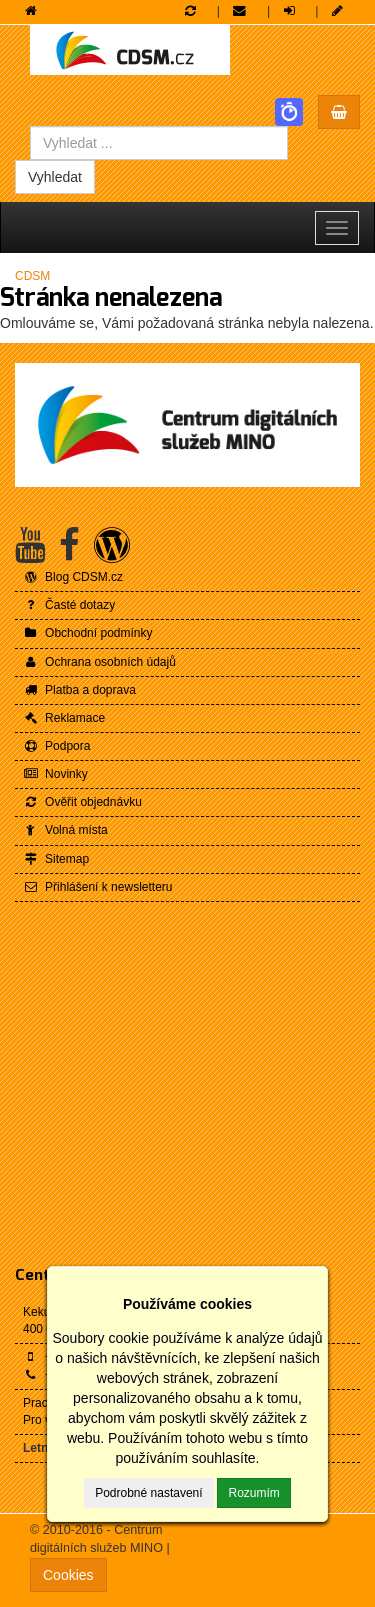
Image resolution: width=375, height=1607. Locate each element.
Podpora (56, 746)
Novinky (55, 774)
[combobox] (159, 143)
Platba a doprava (79, 690)
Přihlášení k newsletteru (97, 887)
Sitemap (56, 859)
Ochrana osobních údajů (99, 662)
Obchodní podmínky (88, 633)
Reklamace (64, 718)
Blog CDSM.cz (73, 577)
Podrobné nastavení (148, 1493)
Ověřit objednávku (82, 802)
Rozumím (253, 1493)
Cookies (68, 1575)
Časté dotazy (69, 605)
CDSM (32, 276)
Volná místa (65, 830)
